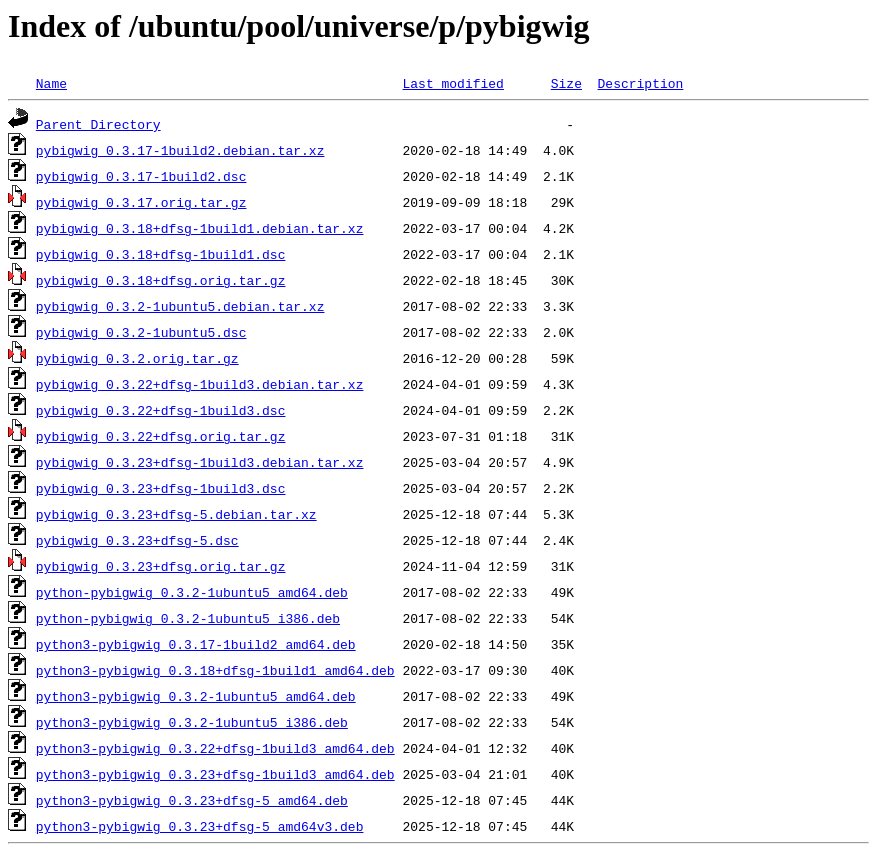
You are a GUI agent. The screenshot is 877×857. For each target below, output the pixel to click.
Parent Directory (98, 124)
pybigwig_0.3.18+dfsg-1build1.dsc (161, 254)
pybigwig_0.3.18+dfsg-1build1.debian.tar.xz (200, 228)
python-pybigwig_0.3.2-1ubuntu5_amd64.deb (192, 592)
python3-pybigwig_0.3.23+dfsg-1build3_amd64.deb (215, 774)
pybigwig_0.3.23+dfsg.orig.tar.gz (161, 566)
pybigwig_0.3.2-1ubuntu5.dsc (141, 332)
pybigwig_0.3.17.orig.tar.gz (141, 202)
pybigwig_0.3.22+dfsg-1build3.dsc (161, 410)
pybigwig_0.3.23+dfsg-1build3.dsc (161, 488)
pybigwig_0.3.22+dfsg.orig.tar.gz (161, 436)
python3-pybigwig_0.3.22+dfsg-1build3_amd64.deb (215, 748)
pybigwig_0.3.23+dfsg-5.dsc (137, 540)
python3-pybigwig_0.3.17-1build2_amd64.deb (196, 644)
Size (566, 83)
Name (51, 83)
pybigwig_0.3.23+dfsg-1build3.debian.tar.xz (200, 462)
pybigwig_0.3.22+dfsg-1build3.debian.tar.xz (200, 384)
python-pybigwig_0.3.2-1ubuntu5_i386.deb (188, 618)
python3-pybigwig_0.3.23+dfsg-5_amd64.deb (192, 800)
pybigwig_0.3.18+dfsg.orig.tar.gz (161, 280)
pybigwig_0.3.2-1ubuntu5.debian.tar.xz (180, 306)
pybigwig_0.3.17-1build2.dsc (141, 176)
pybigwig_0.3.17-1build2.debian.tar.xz (180, 150)
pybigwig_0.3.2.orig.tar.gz (137, 358)
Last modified (452, 83)
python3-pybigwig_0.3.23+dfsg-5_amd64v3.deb (200, 826)
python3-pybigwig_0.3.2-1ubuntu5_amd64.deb (196, 696)
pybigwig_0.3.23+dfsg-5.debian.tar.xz (176, 514)
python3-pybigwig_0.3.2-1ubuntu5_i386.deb (192, 722)
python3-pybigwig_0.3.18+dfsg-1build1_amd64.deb (215, 670)
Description (640, 83)
